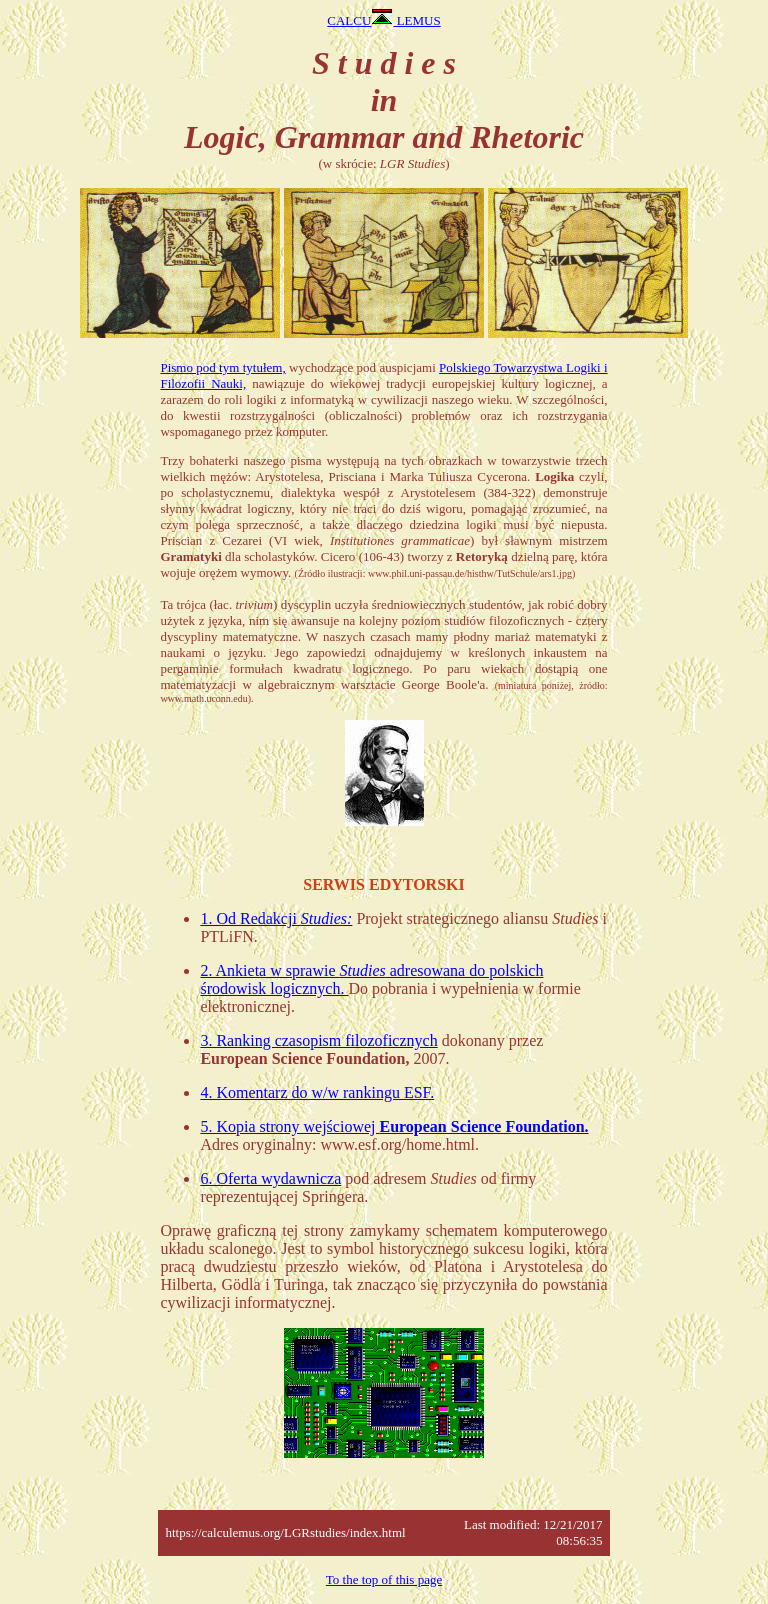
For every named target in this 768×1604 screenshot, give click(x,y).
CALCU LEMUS (383, 20)
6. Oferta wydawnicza (270, 1178)
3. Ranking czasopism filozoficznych (318, 1040)
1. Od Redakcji (276, 918)
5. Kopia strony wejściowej (394, 1126)
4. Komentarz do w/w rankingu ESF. (317, 1092)
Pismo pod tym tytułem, (222, 367)
